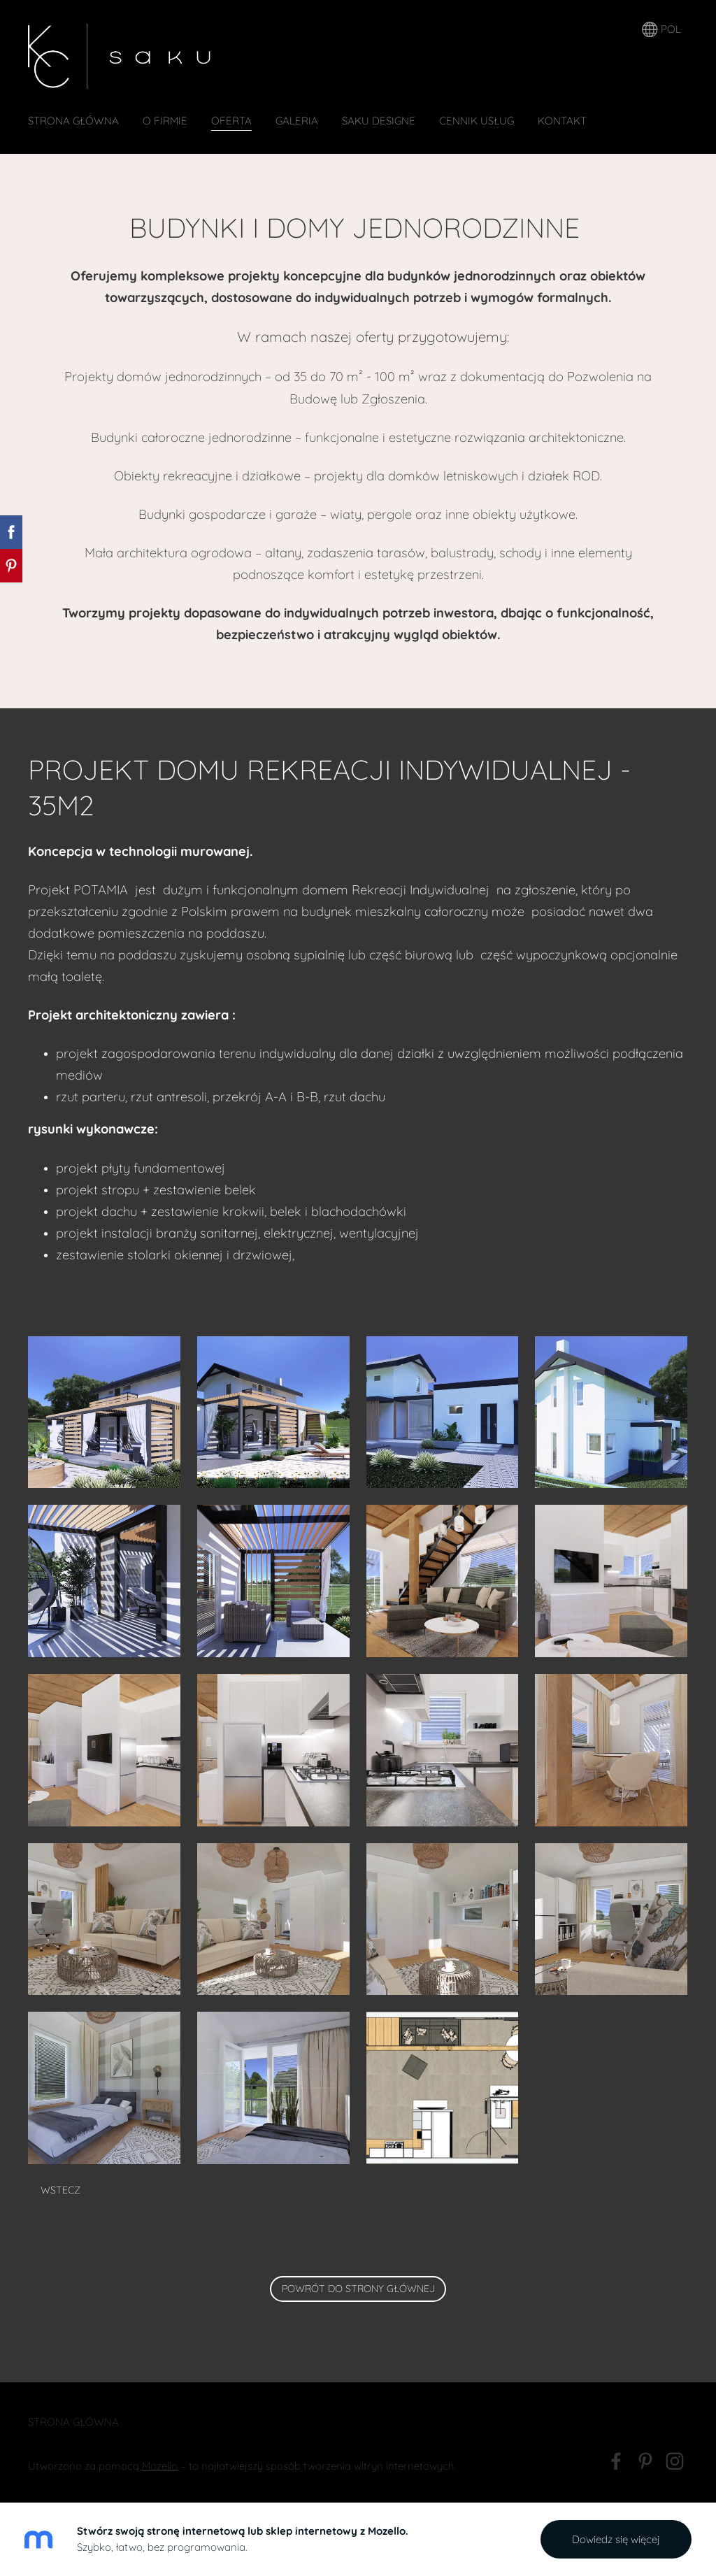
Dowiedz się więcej (616, 2539)
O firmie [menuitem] (165, 120)
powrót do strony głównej (358, 2288)
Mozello (160, 2466)
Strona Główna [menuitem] (73, 120)
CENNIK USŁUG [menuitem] (476, 120)
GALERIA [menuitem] (296, 120)
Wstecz (60, 2190)
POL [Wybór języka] (661, 30)
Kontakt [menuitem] (562, 120)
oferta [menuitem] (231, 120)
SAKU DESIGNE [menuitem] (378, 120)
